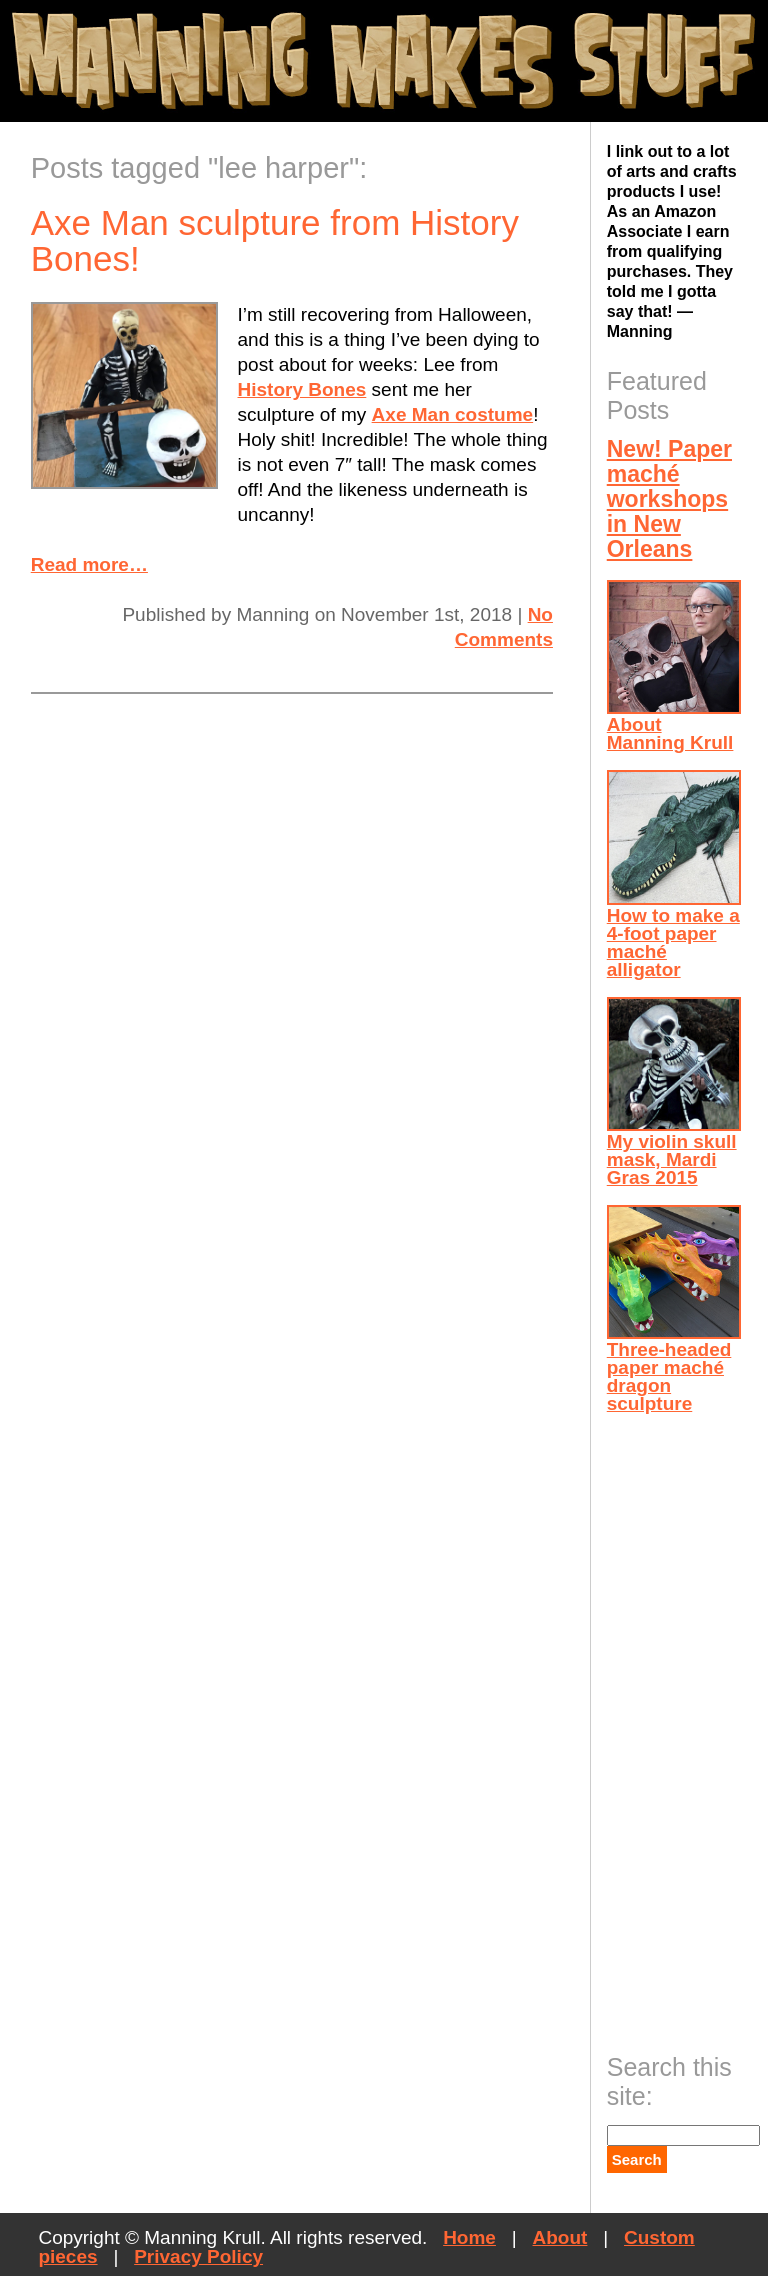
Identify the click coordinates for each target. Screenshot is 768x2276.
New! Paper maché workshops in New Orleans (669, 499)
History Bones (302, 389)
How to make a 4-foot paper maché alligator (674, 874)
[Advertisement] (687, 1727)
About (560, 2237)
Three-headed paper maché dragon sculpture (674, 1309)
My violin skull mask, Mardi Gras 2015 (674, 1093)
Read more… (89, 564)
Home (469, 2237)
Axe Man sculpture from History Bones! (275, 240)
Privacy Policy (198, 2256)
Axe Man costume (453, 414)
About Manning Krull (674, 666)
